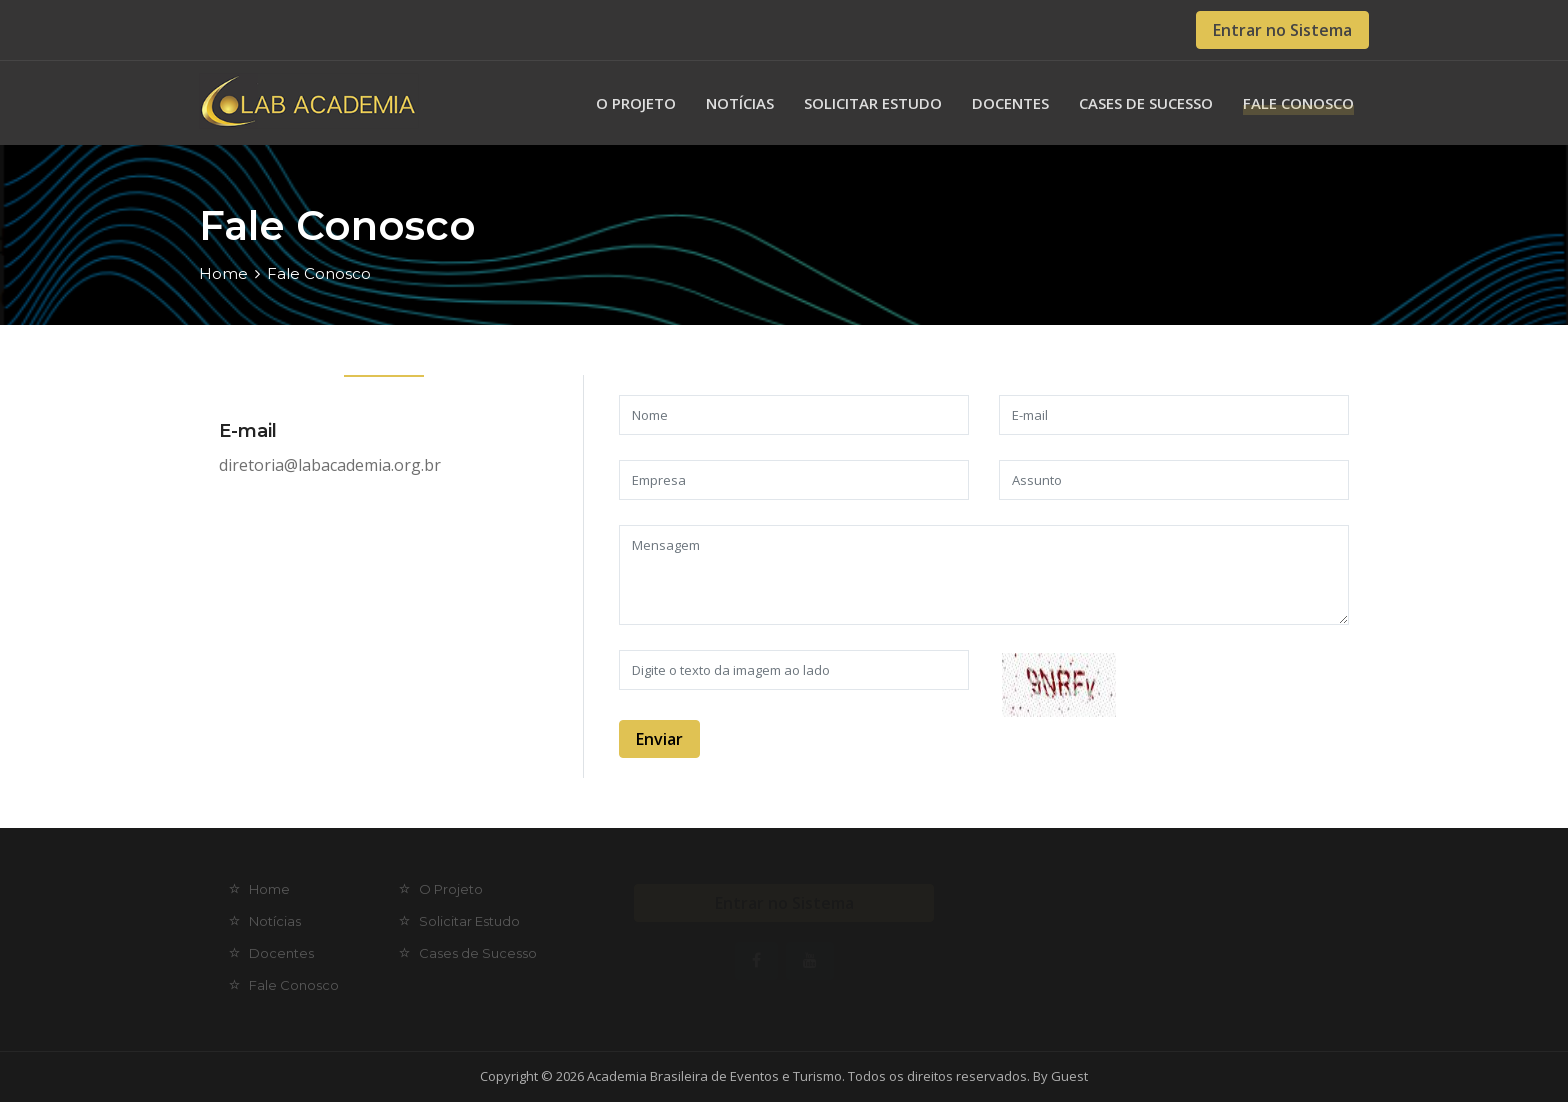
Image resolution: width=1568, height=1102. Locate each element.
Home (223, 273)
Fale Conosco (1298, 103)
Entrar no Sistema (1282, 30)
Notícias (740, 103)
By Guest (1060, 1076)
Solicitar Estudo (873, 103)
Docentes (1010, 103)
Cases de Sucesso (1146, 103)
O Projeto (636, 103)
